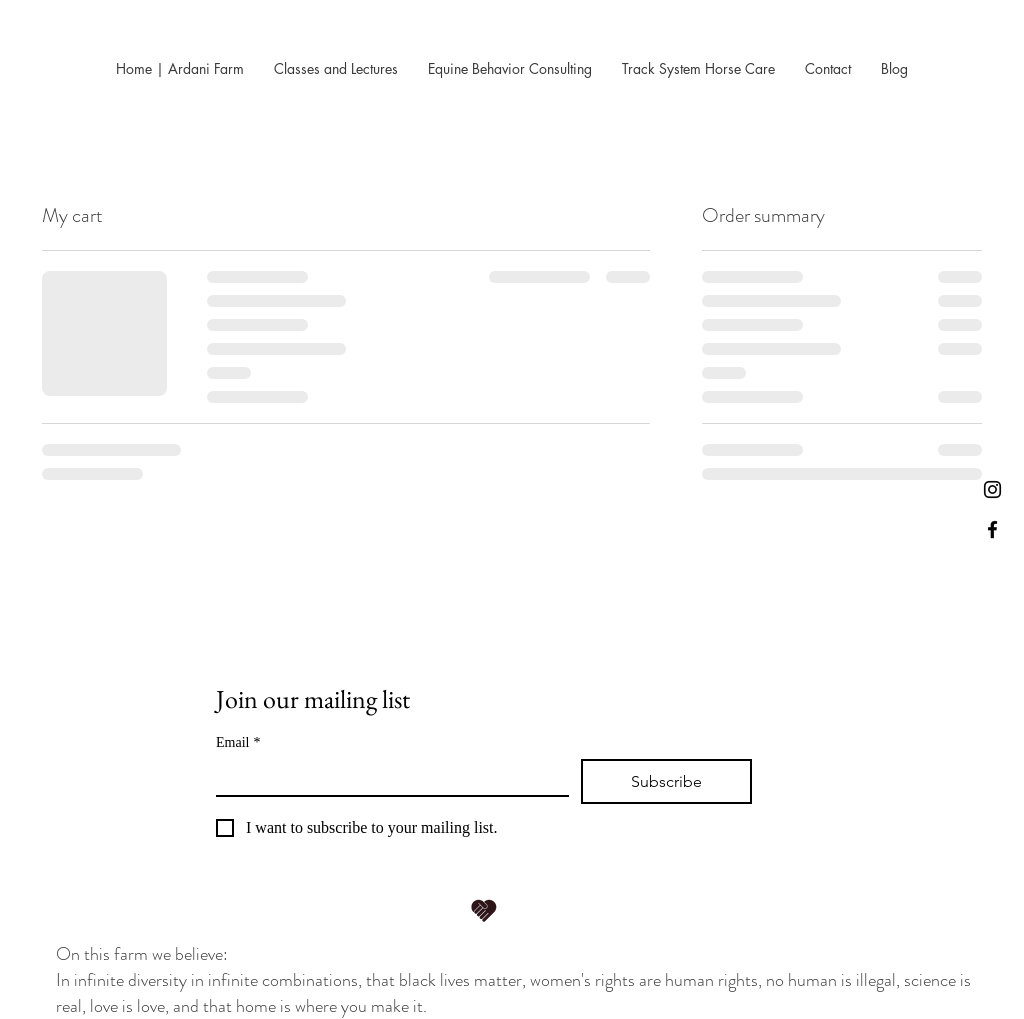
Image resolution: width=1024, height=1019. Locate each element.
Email (238, 742)
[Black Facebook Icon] (992, 529)
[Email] (386, 777)
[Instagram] (992, 489)
